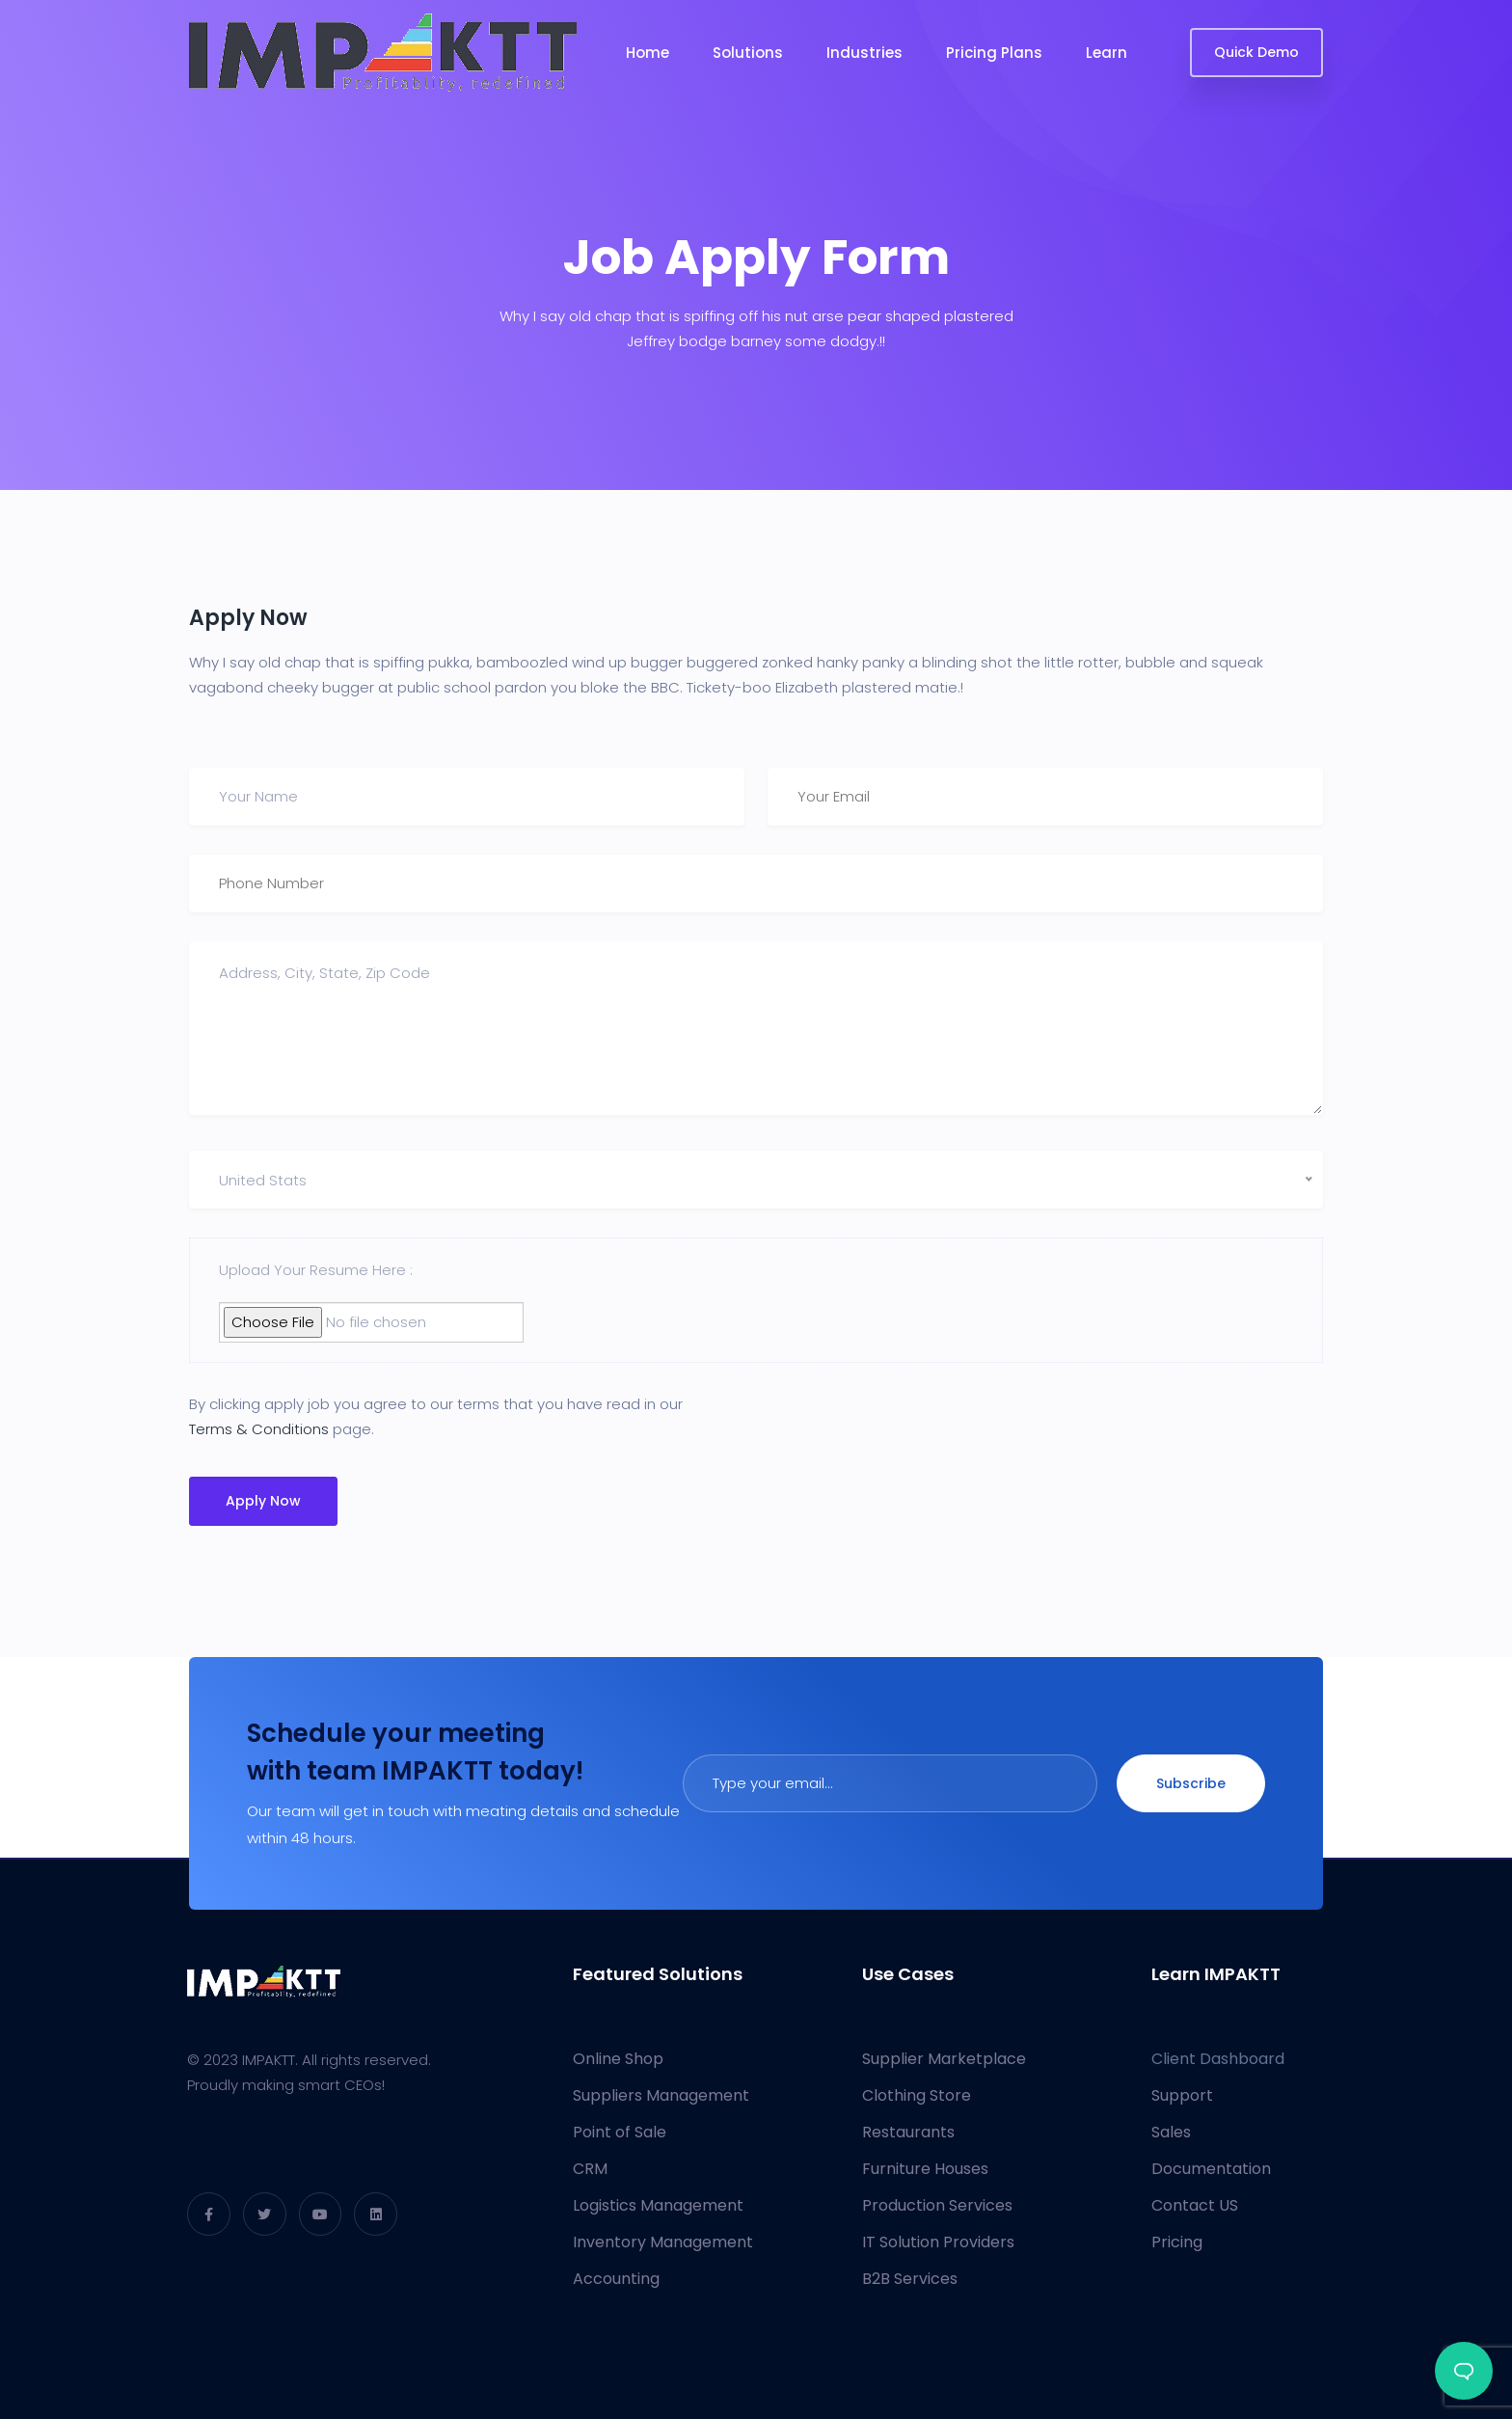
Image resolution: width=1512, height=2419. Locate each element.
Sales (1171, 2132)
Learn (1106, 52)
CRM (590, 2169)
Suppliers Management (661, 2095)
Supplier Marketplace (944, 2059)
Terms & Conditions (259, 1429)
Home (647, 52)
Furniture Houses (925, 2169)
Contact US (1194, 2205)
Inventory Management (663, 2242)
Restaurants (908, 2132)
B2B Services (910, 2279)
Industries (864, 52)
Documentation (1211, 2169)
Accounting (616, 2279)
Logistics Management (658, 2205)
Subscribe (1191, 1783)
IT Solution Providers (938, 2242)
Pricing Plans (994, 52)
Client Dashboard (1217, 2059)
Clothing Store (916, 2095)
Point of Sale (619, 2132)
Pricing (1176, 2242)
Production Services (937, 2205)
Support (1182, 2095)
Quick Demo (1256, 52)
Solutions (748, 52)
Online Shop (618, 2059)
